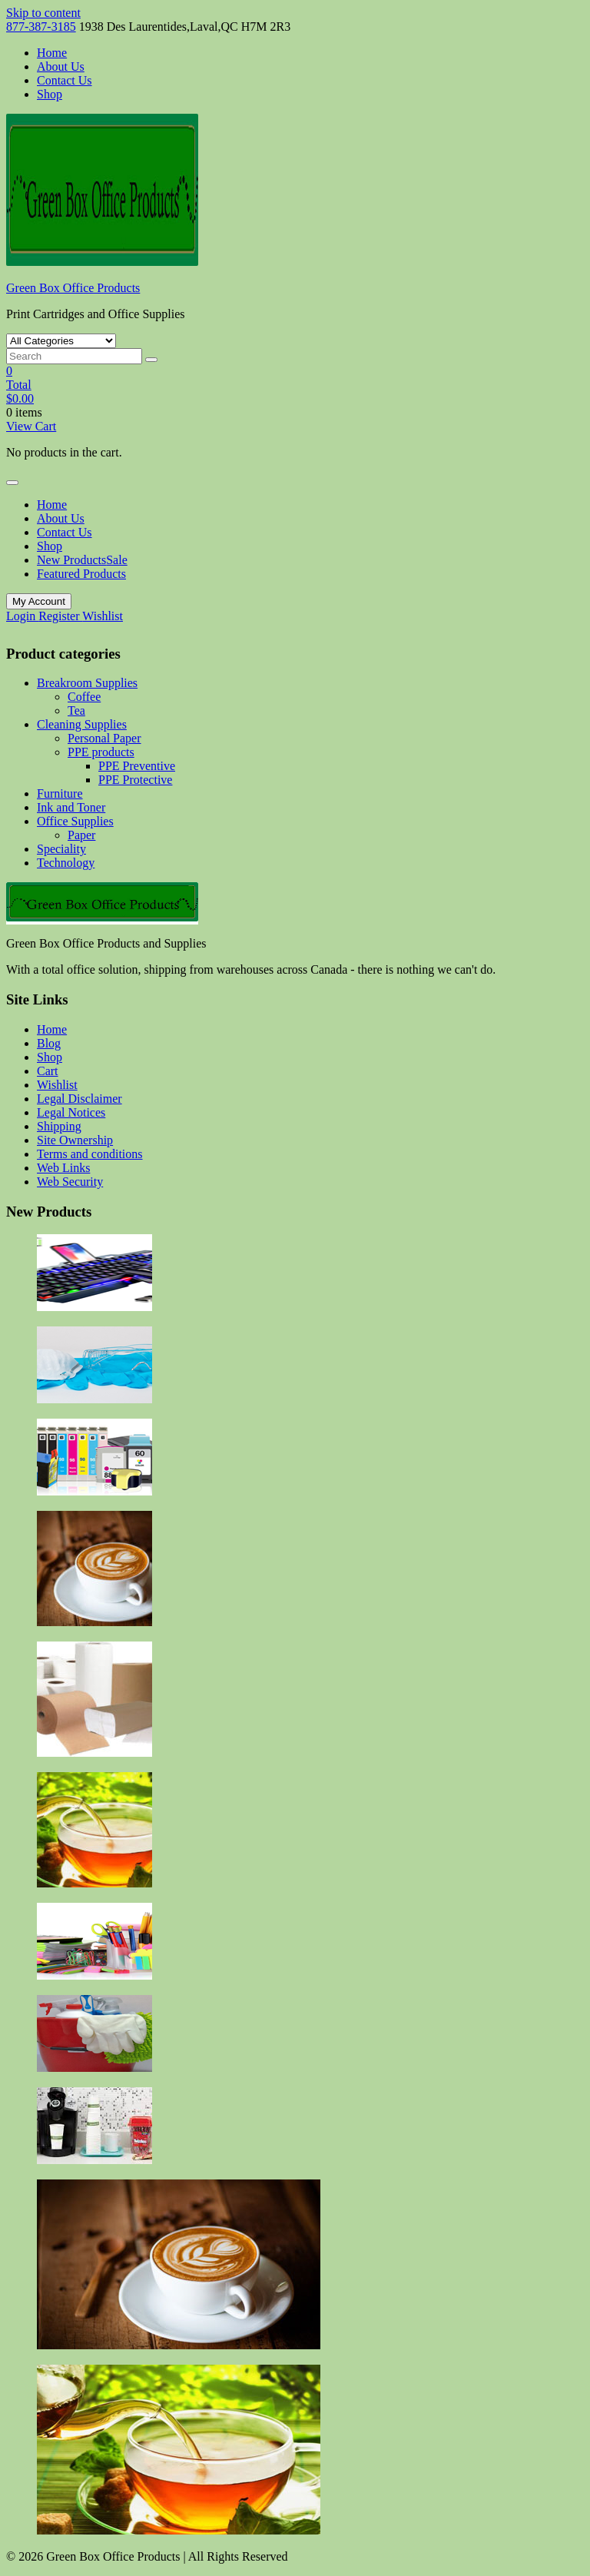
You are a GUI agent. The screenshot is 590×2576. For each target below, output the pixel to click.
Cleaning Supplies (82, 724)
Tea (76, 710)
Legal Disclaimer (79, 1098)
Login (22, 615)
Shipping (59, 1126)
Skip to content (43, 12)
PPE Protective (135, 779)
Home (52, 52)
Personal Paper (104, 738)
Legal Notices (71, 1112)
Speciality (61, 848)
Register (60, 615)
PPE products (101, 752)
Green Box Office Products (73, 287)
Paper (81, 835)
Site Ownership (75, 1140)
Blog (49, 1043)
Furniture (60, 793)
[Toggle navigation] (12, 482)
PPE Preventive (136, 765)
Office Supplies (75, 821)
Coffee (84, 696)
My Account (38, 601)
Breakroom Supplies (87, 682)
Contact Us (64, 80)
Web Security (70, 1181)
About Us (61, 66)
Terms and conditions (90, 1153)
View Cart (31, 426)
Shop (49, 94)
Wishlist (102, 615)
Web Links (63, 1167)
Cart (47, 1070)
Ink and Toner (71, 807)
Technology (65, 862)
